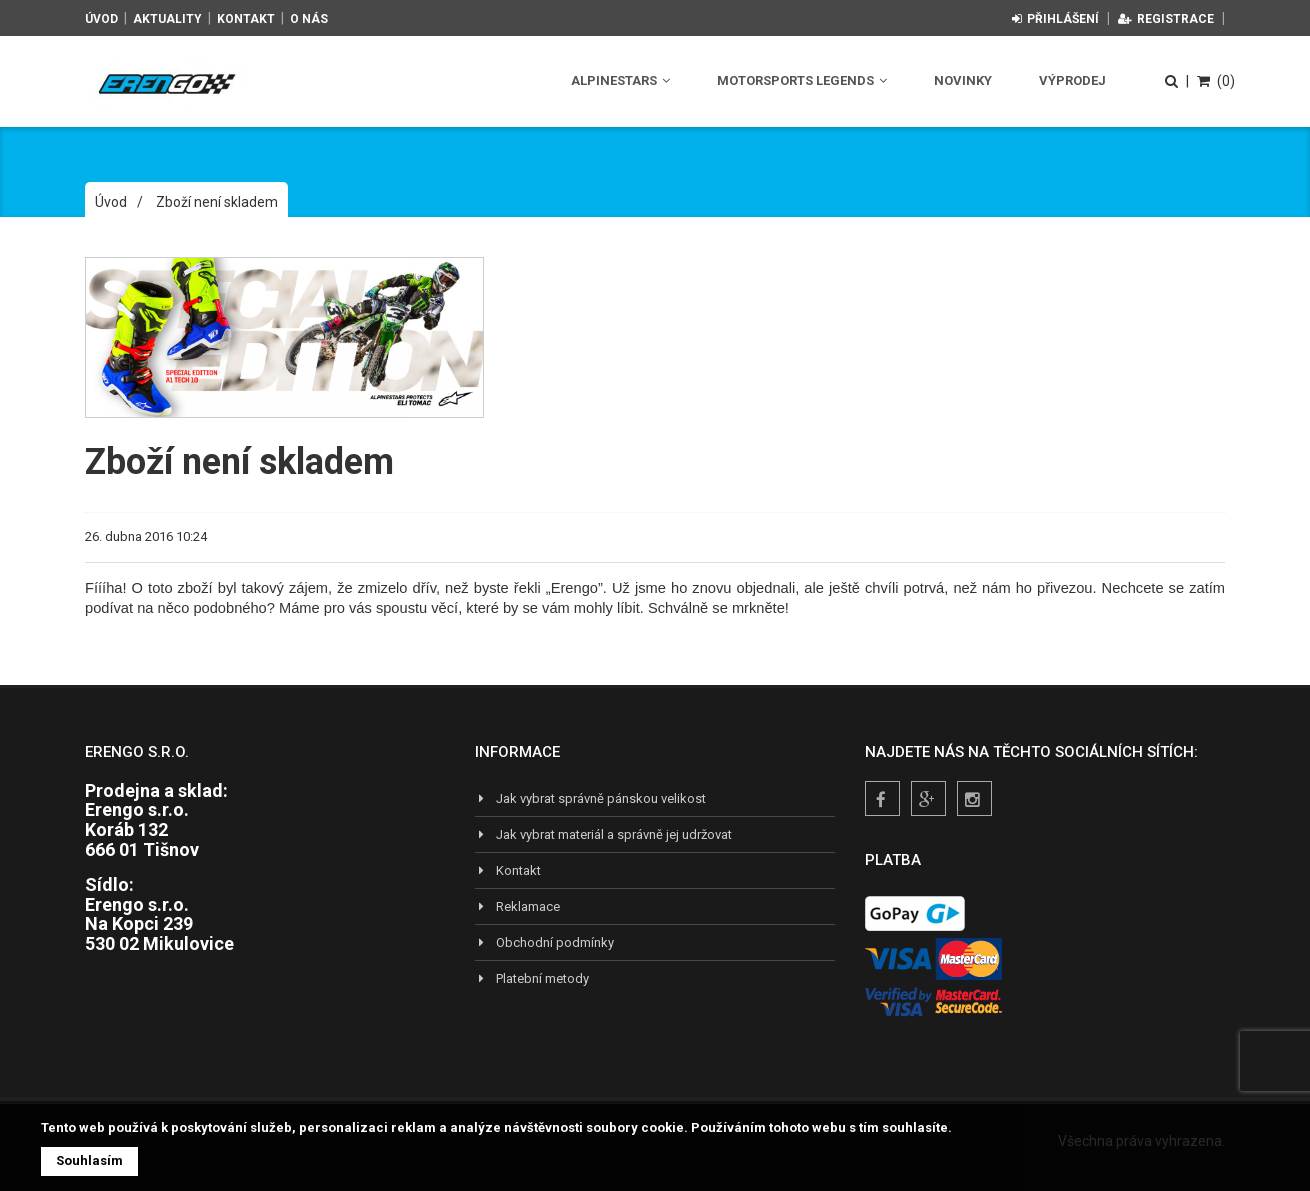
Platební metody (532, 978)
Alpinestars (620, 80)
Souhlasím (89, 1160)
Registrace (1166, 19)
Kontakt (246, 19)
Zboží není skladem (217, 202)
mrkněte (758, 608)
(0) (1216, 81)
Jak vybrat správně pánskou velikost (590, 798)
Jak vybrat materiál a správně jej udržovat (603, 834)
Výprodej (1072, 80)
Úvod (101, 19)
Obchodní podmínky (544, 942)
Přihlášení (1055, 19)
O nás (309, 19)
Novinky (963, 80)
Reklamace (517, 906)
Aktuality (167, 19)
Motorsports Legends (802, 80)
